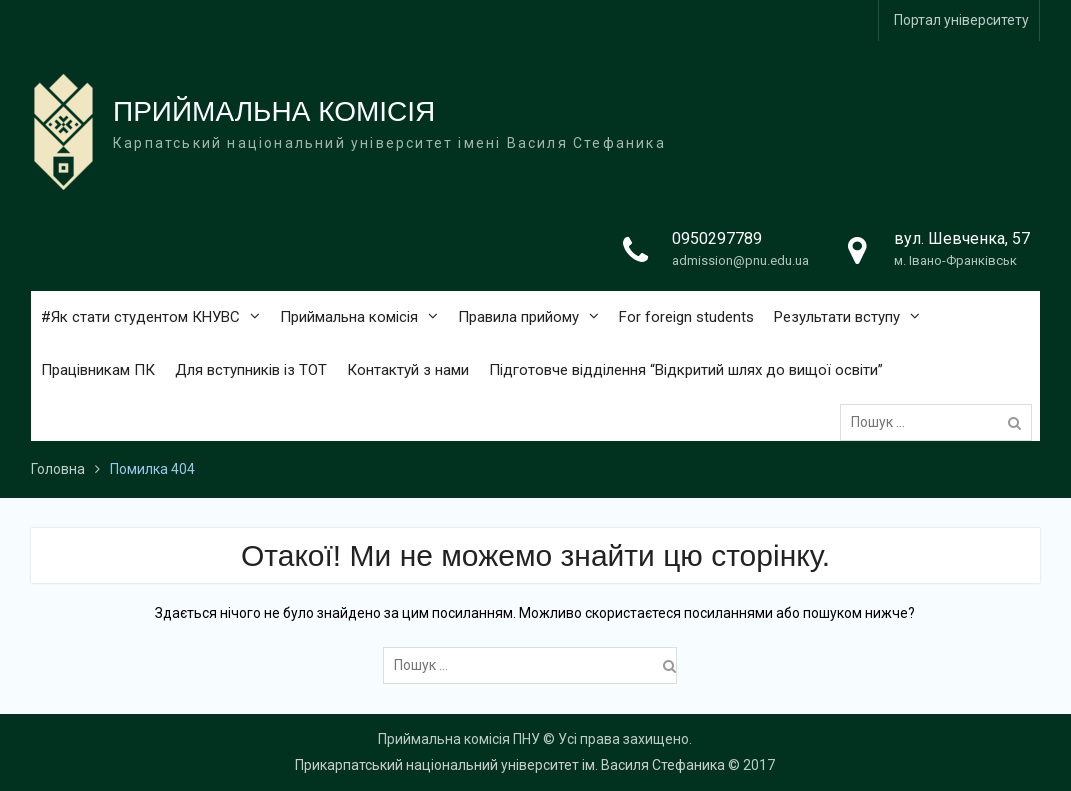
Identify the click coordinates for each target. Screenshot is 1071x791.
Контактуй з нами (408, 370)
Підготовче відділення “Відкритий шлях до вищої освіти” (686, 370)
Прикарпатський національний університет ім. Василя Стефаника (510, 765)
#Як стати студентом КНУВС (140, 317)
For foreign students (686, 317)
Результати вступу (837, 317)
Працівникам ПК (98, 370)
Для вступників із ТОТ (251, 370)
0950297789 (717, 238)
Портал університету (961, 20)
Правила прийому (518, 317)
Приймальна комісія (349, 317)
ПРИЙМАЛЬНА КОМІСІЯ (274, 111)
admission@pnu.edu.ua (740, 260)
